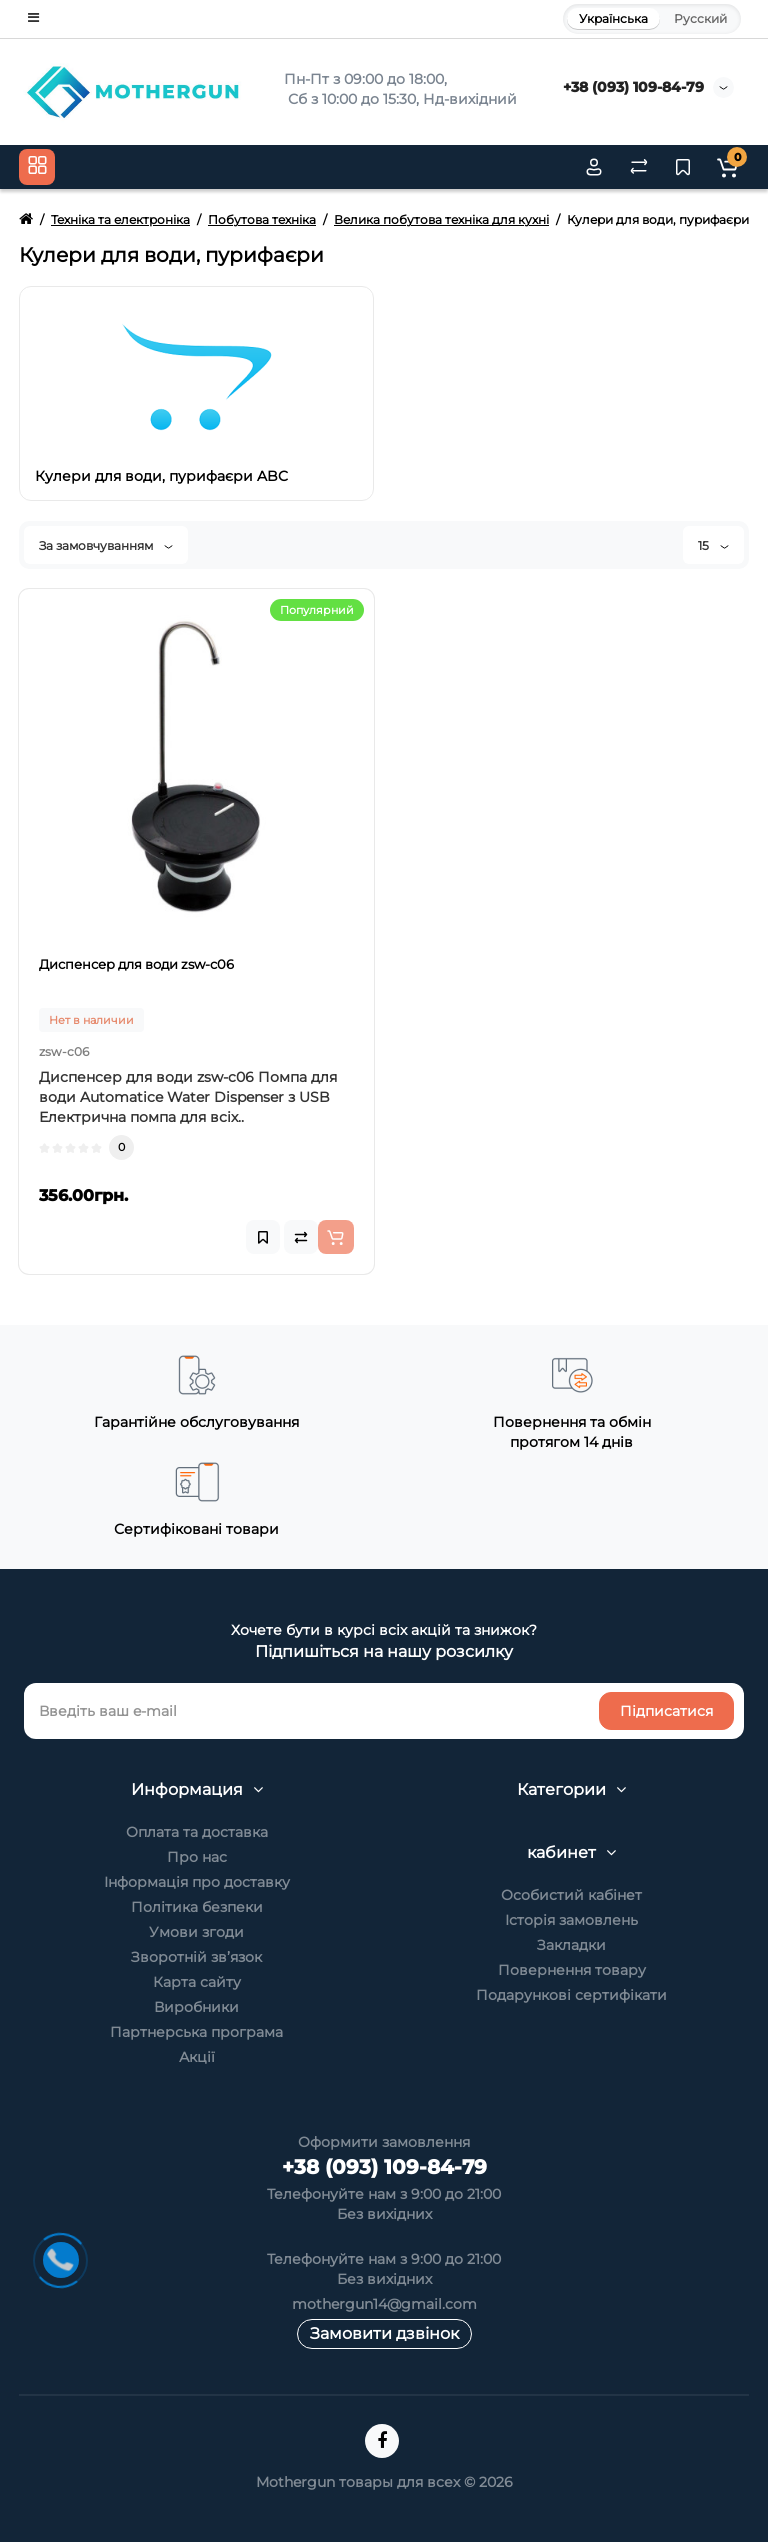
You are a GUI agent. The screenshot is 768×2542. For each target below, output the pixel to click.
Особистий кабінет (571, 1895)
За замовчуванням (106, 545)
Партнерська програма (196, 2032)
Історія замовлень (571, 1920)
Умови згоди (196, 1932)
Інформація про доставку (197, 1882)
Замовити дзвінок (384, 2333)
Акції (197, 2057)
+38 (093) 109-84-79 (633, 87)
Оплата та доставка (197, 1832)
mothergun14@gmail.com (384, 2304)
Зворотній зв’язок (196, 1957)
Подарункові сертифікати (571, 1995)
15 (713, 545)
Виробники (196, 2007)
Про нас (197, 1857)
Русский (700, 18)
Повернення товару (572, 1970)
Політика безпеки (197, 1907)
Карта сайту (197, 1982)
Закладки (571, 1945)
